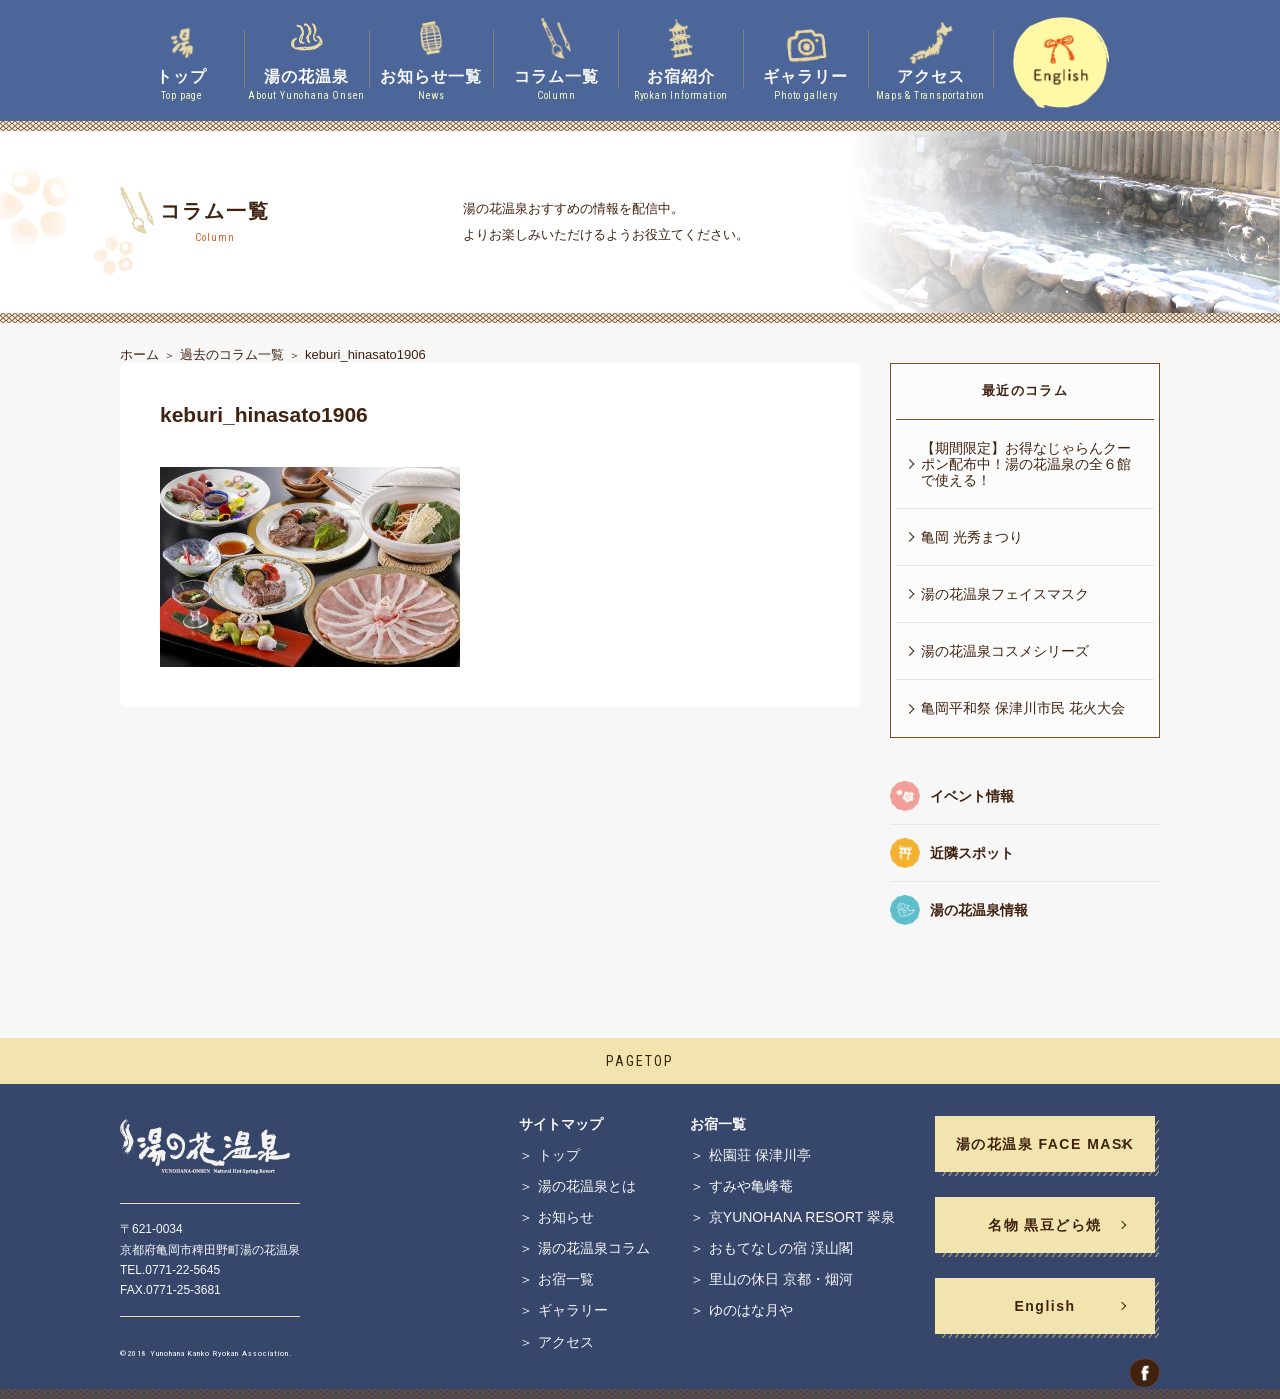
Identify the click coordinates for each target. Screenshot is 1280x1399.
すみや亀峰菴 (751, 1186)
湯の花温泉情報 (979, 910)
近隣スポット (972, 853)
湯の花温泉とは (587, 1186)
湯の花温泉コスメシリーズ (1005, 651)
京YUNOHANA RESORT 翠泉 (802, 1217)
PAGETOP (640, 1061)
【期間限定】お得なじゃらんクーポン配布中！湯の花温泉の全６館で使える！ (1026, 464)
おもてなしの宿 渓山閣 (781, 1248)
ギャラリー (573, 1310)
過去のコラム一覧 (232, 354)
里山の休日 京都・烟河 (781, 1279)
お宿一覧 (566, 1279)
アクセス (566, 1342)
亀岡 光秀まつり (972, 537)
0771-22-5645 (182, 1270)
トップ (559, 1155)
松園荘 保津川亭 (760, 1155)
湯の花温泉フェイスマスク (1005, 594)
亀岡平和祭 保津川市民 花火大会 (1023, 708)
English (1044, 1306)
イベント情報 (972, 796)
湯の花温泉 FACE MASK (1045, 1144)
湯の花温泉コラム (594, 1248)
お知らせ (566, 1217)
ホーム (139, 354)
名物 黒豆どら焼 (1045, 1225)
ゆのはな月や (751, 1310)
